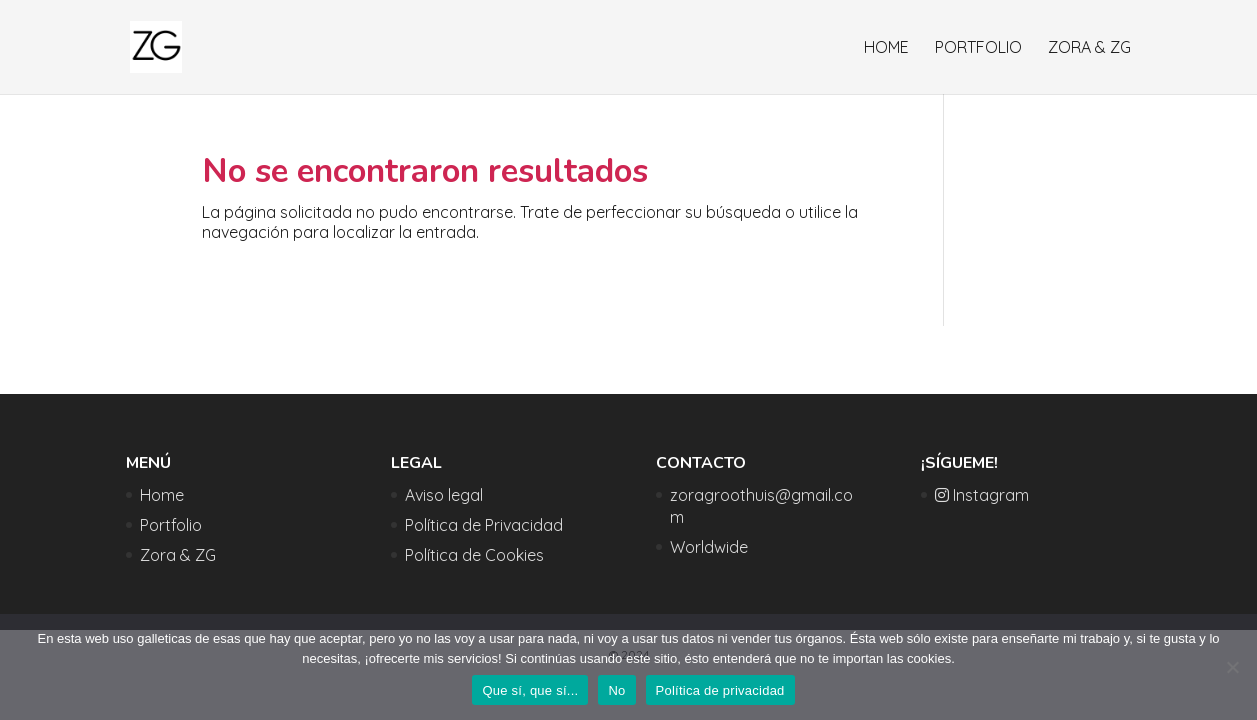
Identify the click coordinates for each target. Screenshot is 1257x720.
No (616, 690)
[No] (1232, 667)
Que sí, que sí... (530, 690)
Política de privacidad (720, 690)
